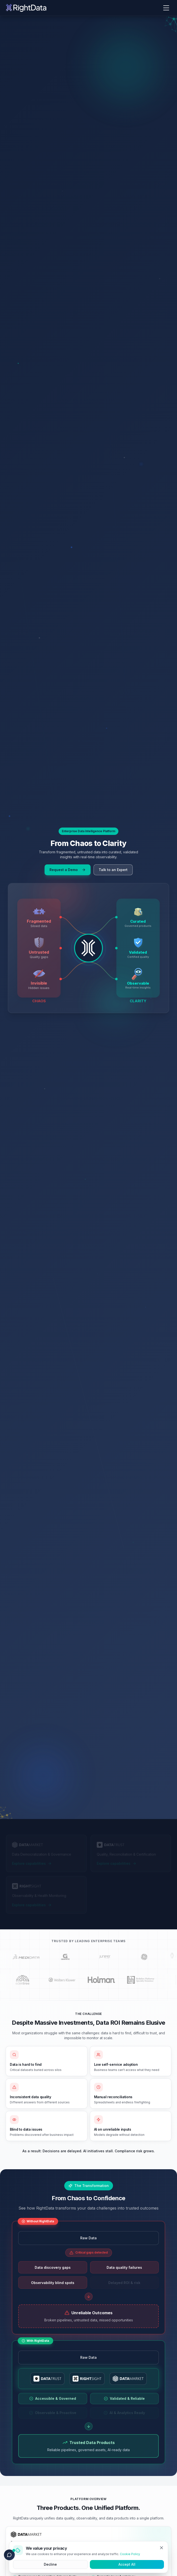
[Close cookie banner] (161, 2547)
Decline (50, 2564)
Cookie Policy (130, 2554)
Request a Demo (67, 870)
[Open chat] (9, 2554)
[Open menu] (166, 7)
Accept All (126, 2564)
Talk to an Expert (113, 870)
